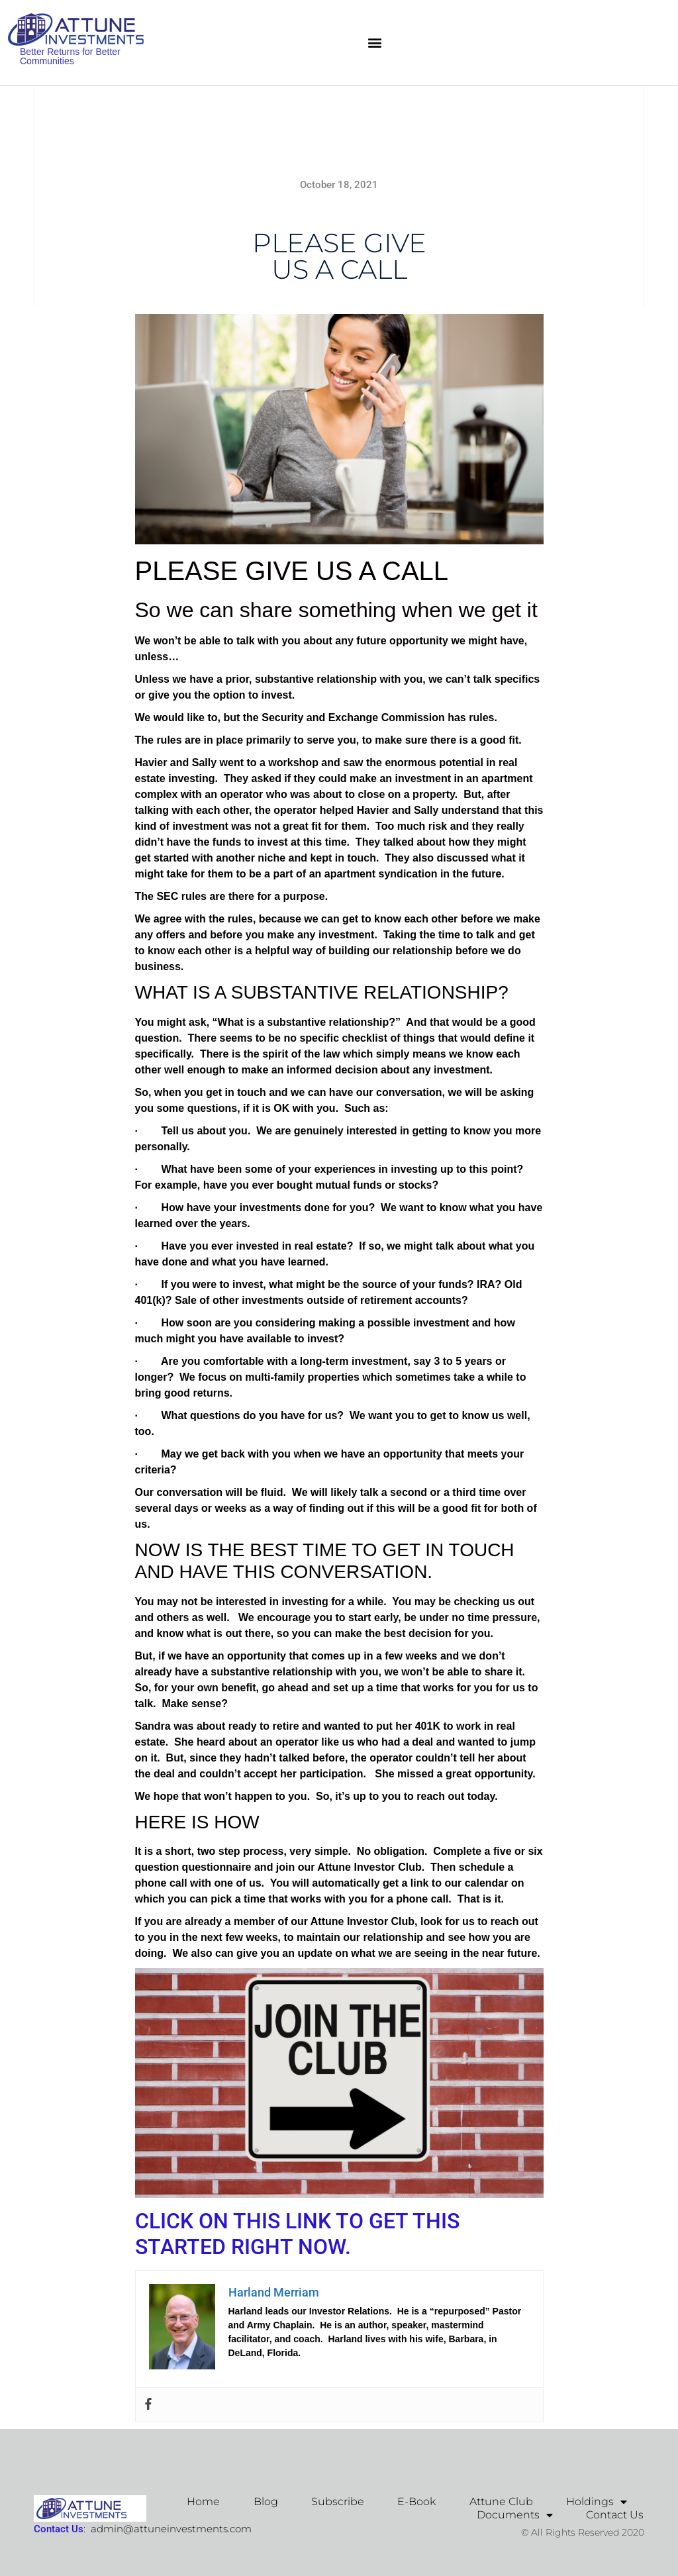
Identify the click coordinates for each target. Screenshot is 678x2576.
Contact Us (615, 2514)
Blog (266, 2501)
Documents (515, 2515)
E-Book (417, 2501)
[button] (374, 43)
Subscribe (338, 2501)
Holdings (596, 2501)
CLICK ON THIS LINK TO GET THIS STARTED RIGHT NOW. (297, 2233)
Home (204, 2501)
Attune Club (501, 2501)
